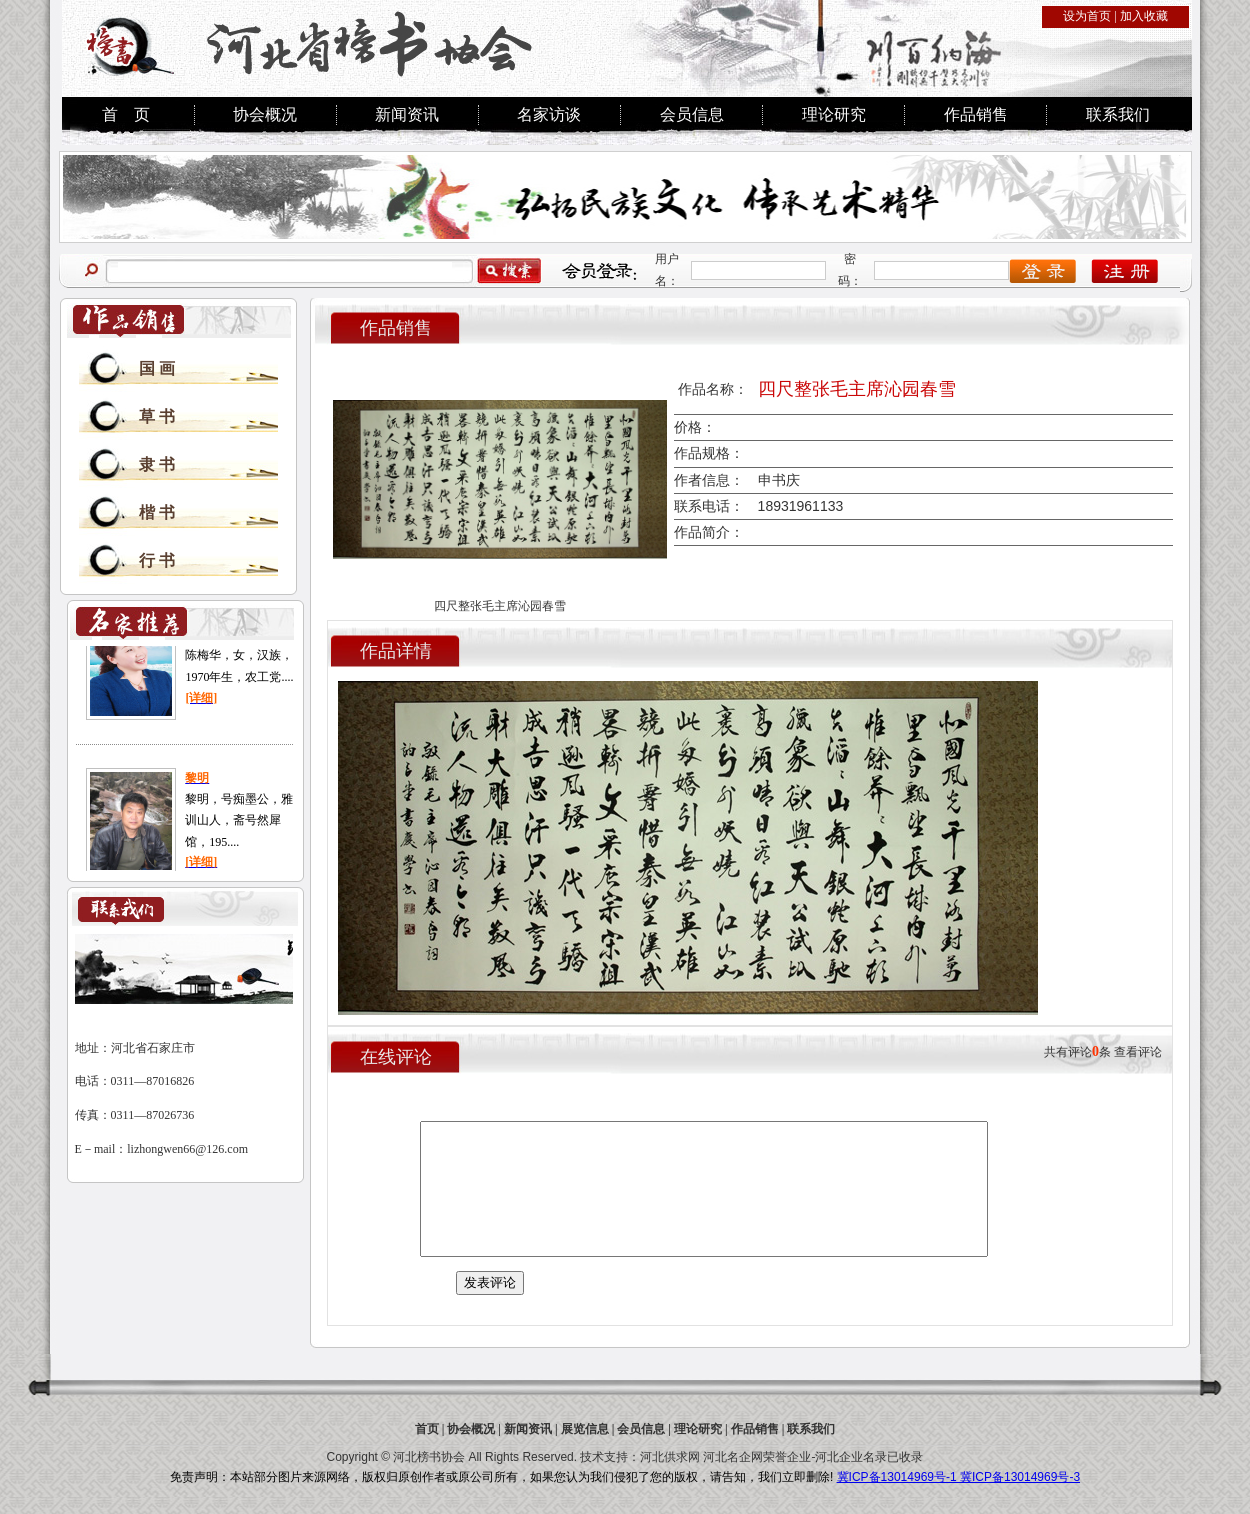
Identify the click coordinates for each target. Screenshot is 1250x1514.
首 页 (126, 114)
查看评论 (1138, 1052)
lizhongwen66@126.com (187, 1149)
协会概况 (265, 114)
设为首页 (1087, 16)
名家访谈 (549, 114)
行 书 (157, 560)
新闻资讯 (407, 114)
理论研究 (834, 114)
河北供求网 (670, 1457)
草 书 (157, 416)
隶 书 (157, 464)
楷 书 (157, 512)
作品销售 (976, 114)
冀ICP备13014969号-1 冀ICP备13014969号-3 (958, 1477)
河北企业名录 (851, 1457)
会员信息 (692, 114)
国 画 (157, 368)
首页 (427, 1429)
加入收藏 (1144, 16)
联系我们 (1118, 114)
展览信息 (585, 1429)
